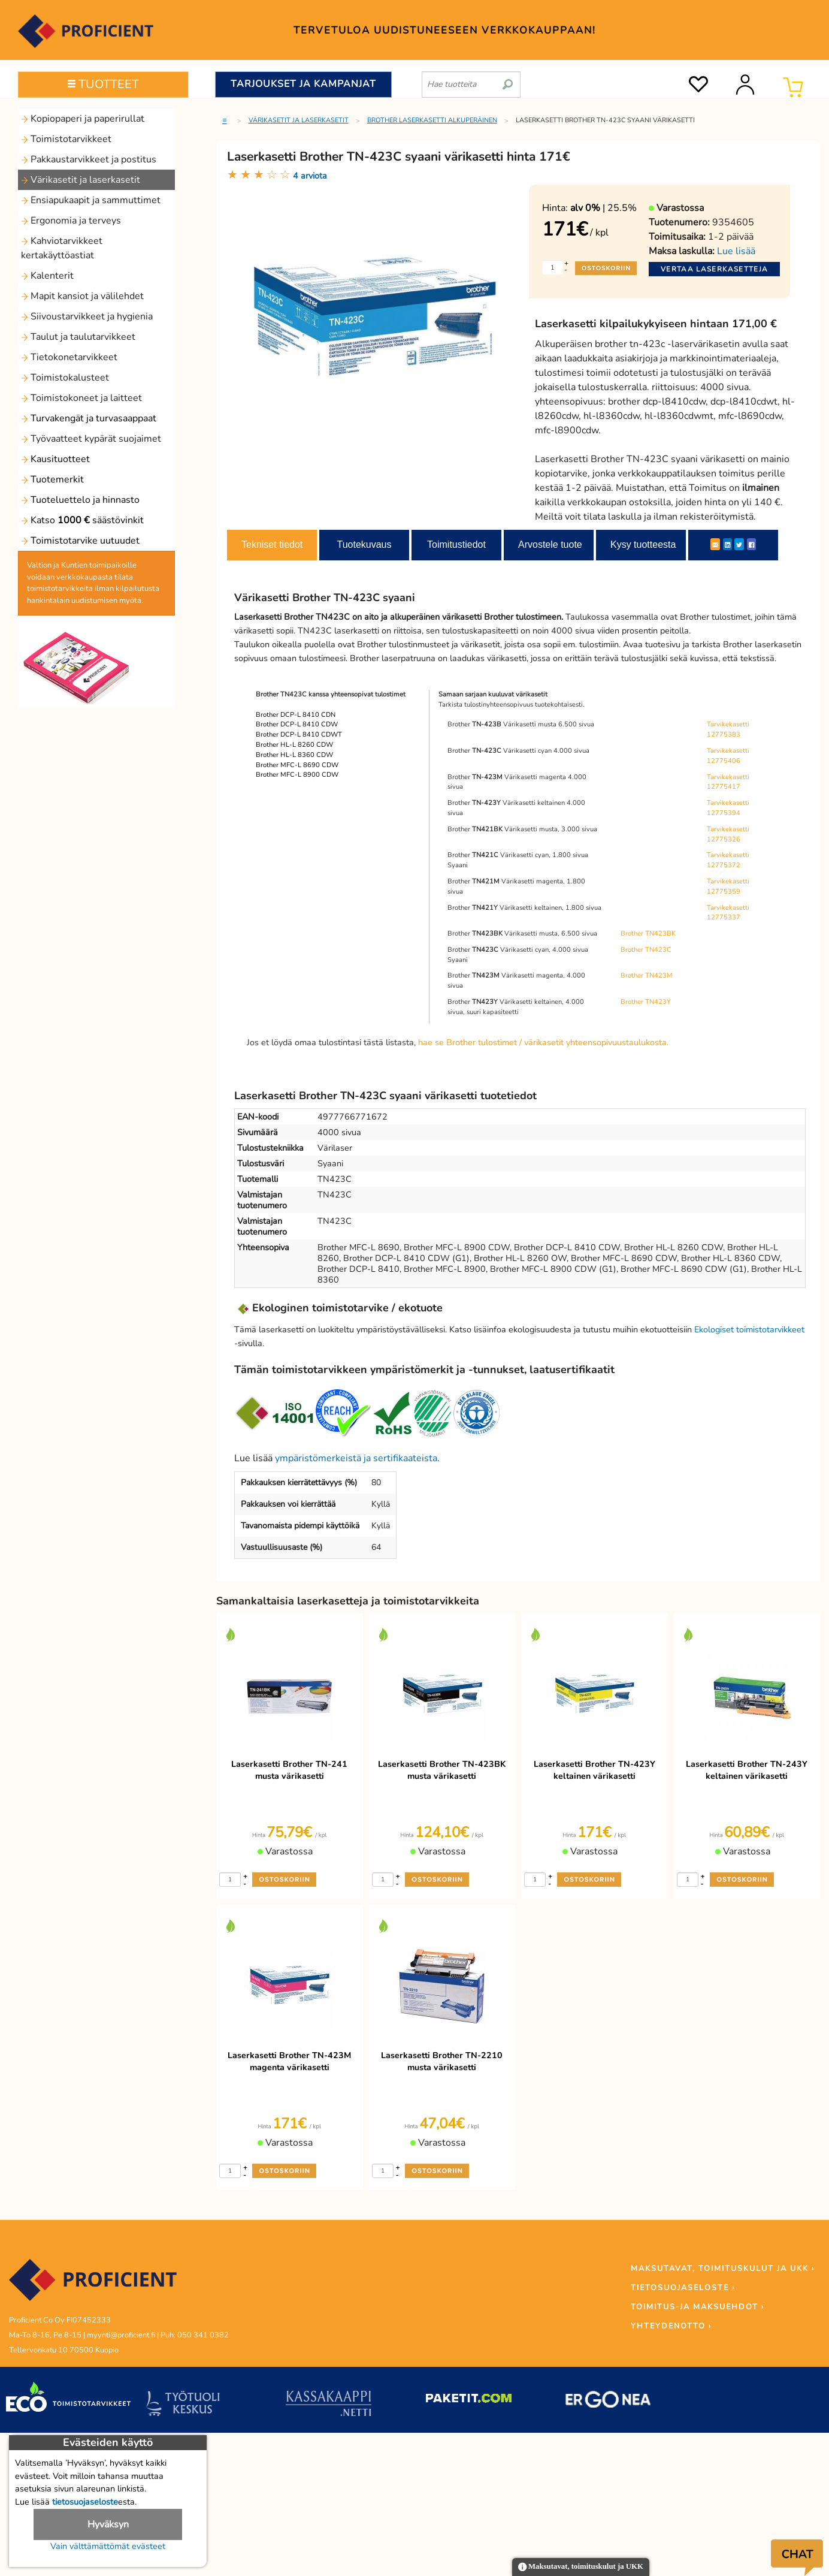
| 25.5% (603, 208)
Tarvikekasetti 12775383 (728, 729)
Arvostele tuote (550, 544)
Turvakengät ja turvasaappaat (88, 418)
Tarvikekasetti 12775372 (728, 860)
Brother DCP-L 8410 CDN (295, 714)
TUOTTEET (103, 84)
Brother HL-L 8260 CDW (294, 744)
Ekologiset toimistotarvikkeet (749, 1329)
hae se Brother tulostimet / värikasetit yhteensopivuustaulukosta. (543, 1042)
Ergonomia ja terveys (71, 220)
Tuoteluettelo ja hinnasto (80, 499)
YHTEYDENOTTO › (671, 2326)
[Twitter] (739, 544)
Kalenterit (47, 275)
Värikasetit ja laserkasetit (80, 179)
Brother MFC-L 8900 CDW (297, 774)
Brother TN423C (646, 949)
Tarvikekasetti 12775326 (728, 834)
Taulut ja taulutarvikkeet (78, 336)
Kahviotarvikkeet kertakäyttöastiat (61, 248)
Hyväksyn (108, 2524)
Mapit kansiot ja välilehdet (82, 296)
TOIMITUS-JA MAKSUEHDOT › (697, 2306)
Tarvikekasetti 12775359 (728, 886)
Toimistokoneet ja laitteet (81, 398)
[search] (508, 79)
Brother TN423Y (646, 1001)
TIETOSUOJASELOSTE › (683, 2287)
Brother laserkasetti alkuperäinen (432, 120)
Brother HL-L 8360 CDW (294, 754)
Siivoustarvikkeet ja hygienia (87, 316)
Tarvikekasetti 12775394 (728, 808)
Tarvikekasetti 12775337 (728, 912)
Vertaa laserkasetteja (714, 269)
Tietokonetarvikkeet (69, 357)
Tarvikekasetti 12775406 (728, 755)
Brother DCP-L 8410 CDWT (299, 734)
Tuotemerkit (52, 479)
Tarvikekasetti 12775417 (728, 782)
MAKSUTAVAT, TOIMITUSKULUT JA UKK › (723, 2268)
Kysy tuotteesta (643, 544)
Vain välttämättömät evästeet (107, 2546)
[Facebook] (751, 544)
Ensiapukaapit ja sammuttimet (91, 200)
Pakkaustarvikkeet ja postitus (88, 159)
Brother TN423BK (648, 933)
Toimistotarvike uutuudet (80, 540)
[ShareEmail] (715, 544)
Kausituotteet (55, 459)
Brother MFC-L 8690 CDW (297, 765)
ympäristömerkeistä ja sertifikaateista (356, 1458)
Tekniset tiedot (271, 544)
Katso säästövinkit (82, 520)
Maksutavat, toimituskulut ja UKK (580, 2567)
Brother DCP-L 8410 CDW (297, 724)
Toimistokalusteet (65, 377)
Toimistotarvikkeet (66, 139)
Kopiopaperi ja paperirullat (82, 118)
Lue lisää (736, 251)
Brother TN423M (647, 975)
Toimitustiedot (456, 544)
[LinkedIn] (727, 544)
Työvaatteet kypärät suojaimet (91, 438)
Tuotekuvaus (364, 544)
